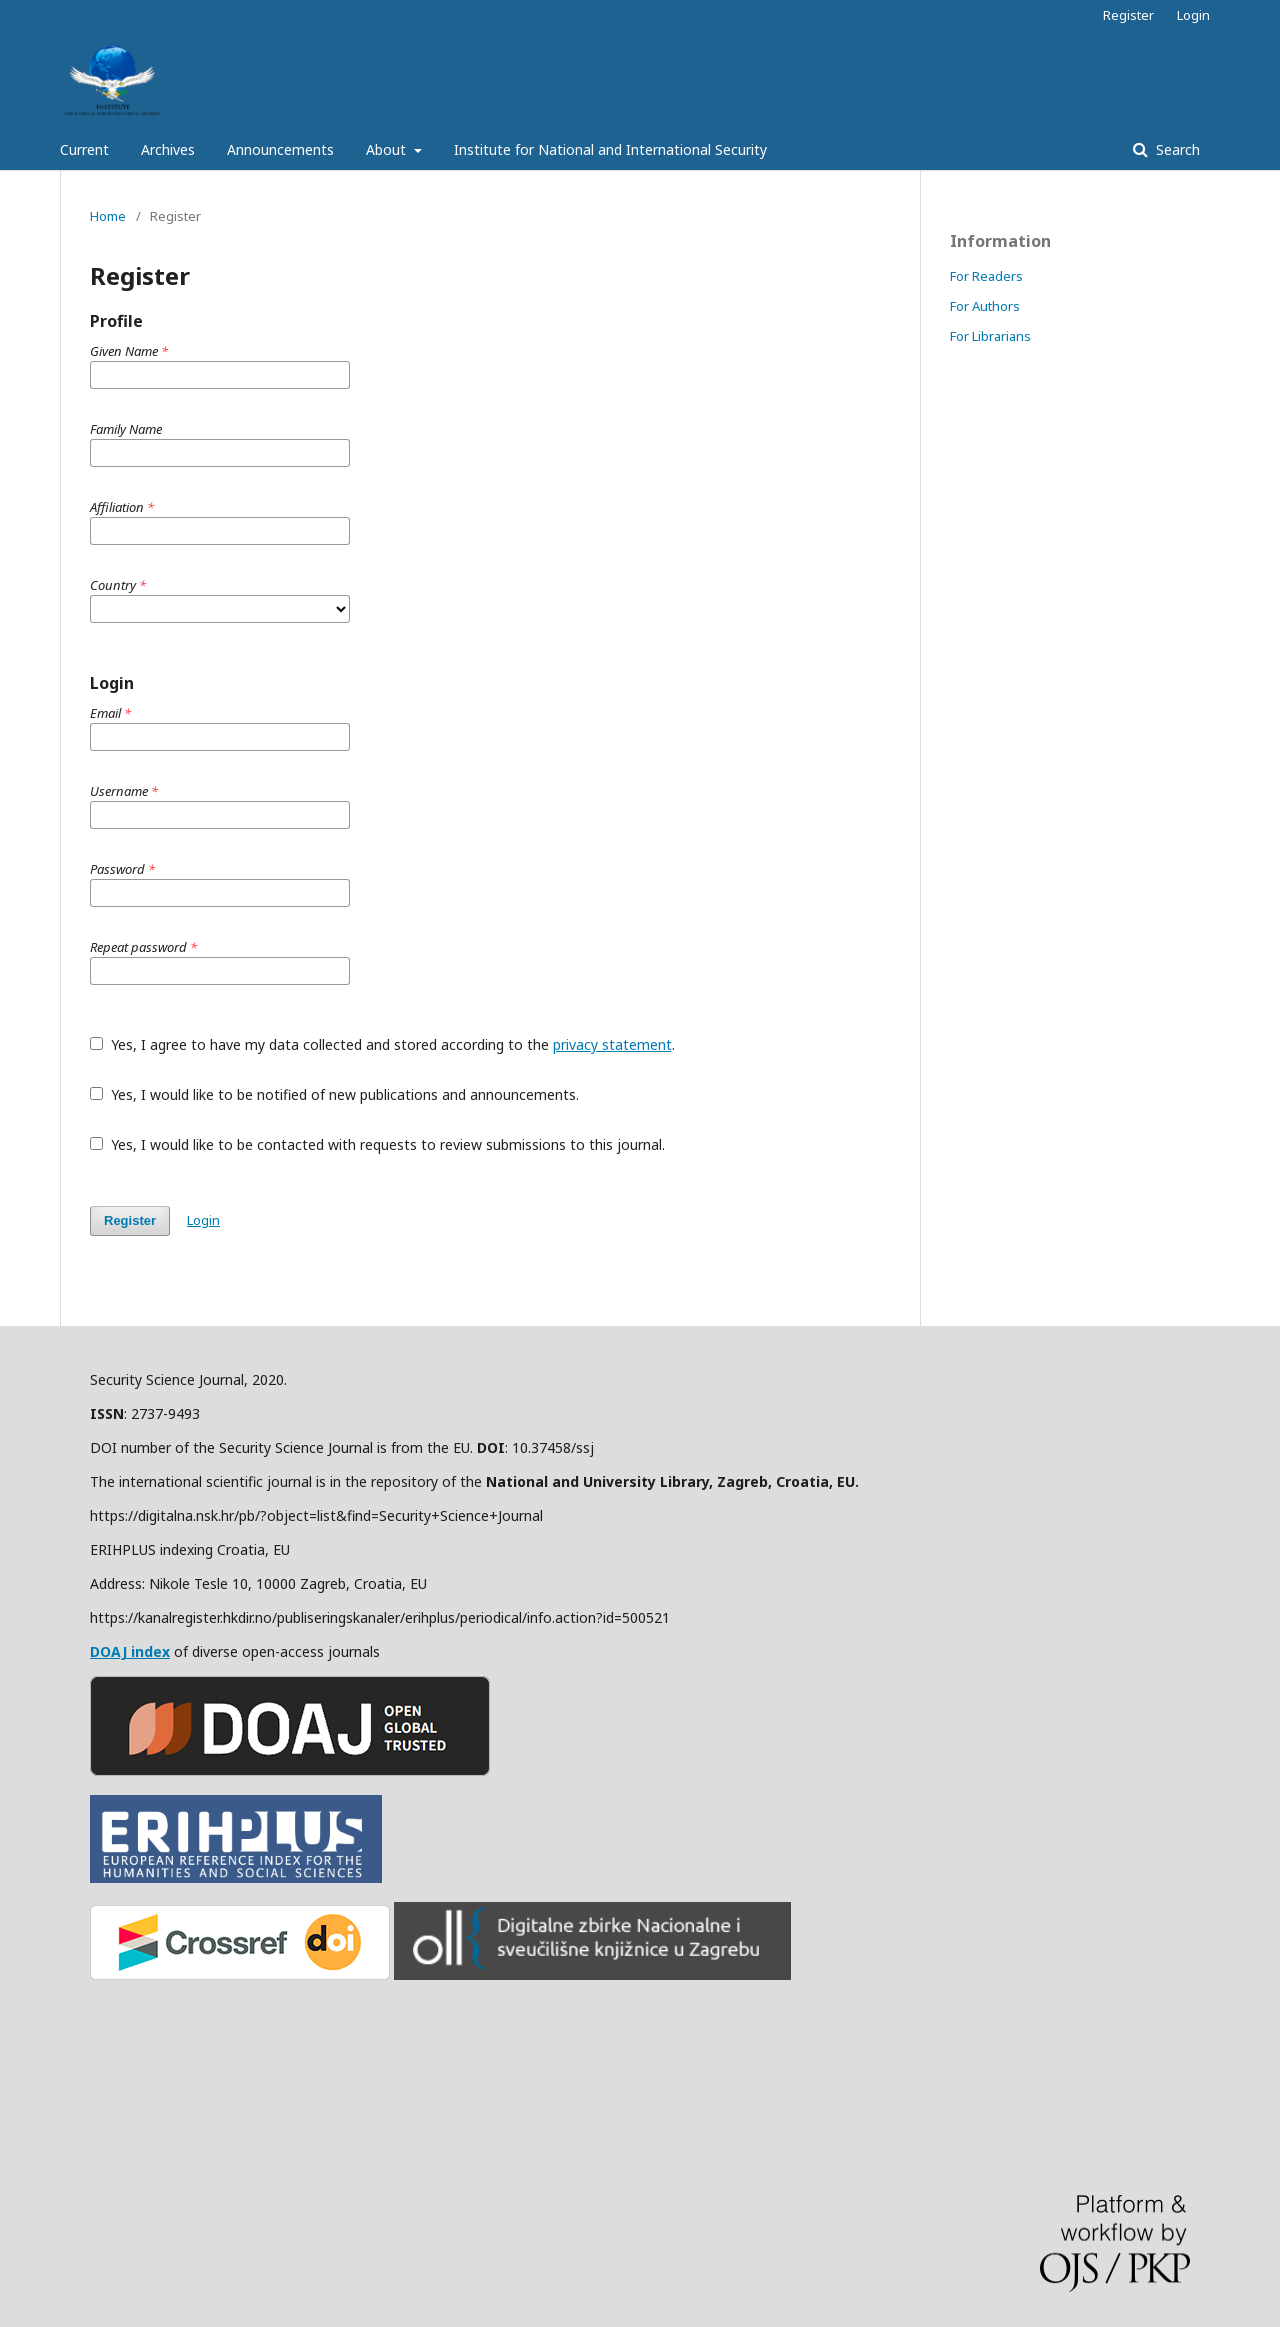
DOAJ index (130, 1651)
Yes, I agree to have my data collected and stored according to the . (382, 1044)
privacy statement (612, 1044)
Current (84, 149)
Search (1176, 149)
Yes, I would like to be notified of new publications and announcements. (334, 1094)
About (388, 149)
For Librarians (990, 336)
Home (108, 216)
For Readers (986, 276)
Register (1128, 15)
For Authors (985, 306)
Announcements (280, 149)
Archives (168, 149)
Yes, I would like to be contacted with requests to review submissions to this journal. (377, 1144)
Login (1193, 15)
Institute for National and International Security (610, 149)
